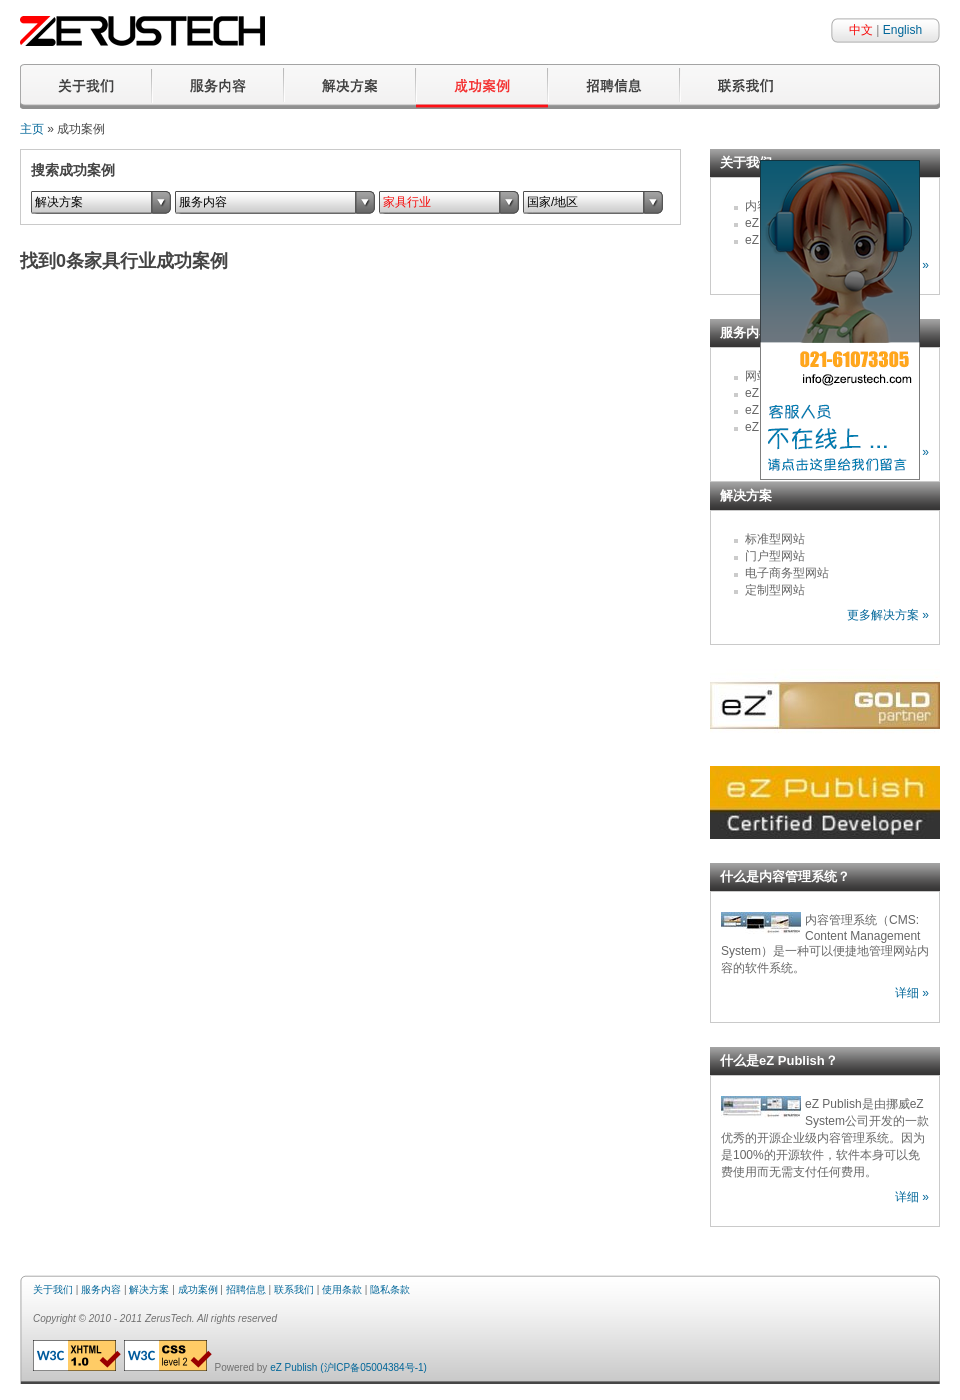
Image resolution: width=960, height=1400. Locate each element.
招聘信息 (246, 1289)
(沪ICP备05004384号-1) (373, 1367)
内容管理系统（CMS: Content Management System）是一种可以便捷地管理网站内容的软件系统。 (825, 944)
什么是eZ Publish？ (779, 1060)
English (902, 30)
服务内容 (101, 1289)
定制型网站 (775, 590)
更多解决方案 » (888, 615)
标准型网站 (775, 539)
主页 (32, 129)
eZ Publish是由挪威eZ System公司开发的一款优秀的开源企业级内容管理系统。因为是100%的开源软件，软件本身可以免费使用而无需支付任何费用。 (825, 1138)
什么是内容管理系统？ (785, 876)
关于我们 (53, 1289)
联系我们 (294, 1289)
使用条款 (342, 1289)
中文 (861, 30)
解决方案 (746, 495)
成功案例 (198, 1289)
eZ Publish (293, 1367)
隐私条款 (390, 1289)
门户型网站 (775, 556)
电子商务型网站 (787, 573)
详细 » (912, 993)
